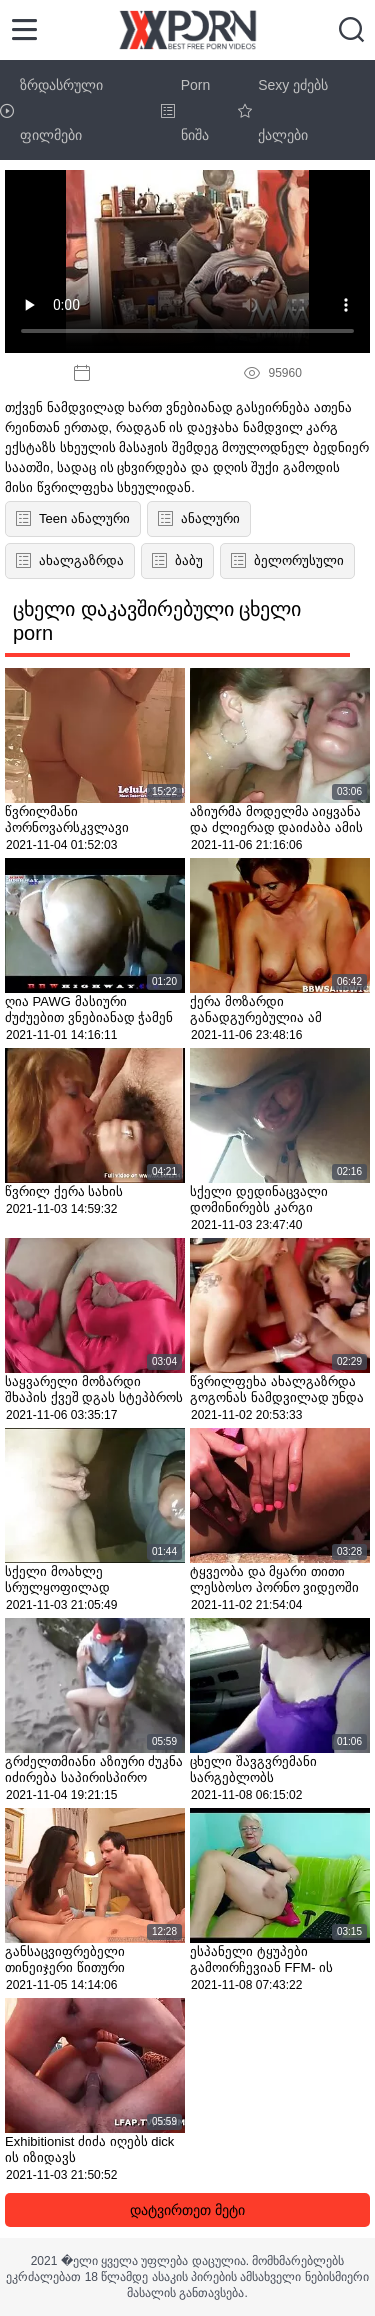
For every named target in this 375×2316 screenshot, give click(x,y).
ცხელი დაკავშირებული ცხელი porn (157, 621)
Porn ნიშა (186, 110)
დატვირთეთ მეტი (187, 2210)
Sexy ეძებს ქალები (283, 110)
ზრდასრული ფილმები (51, 110)
